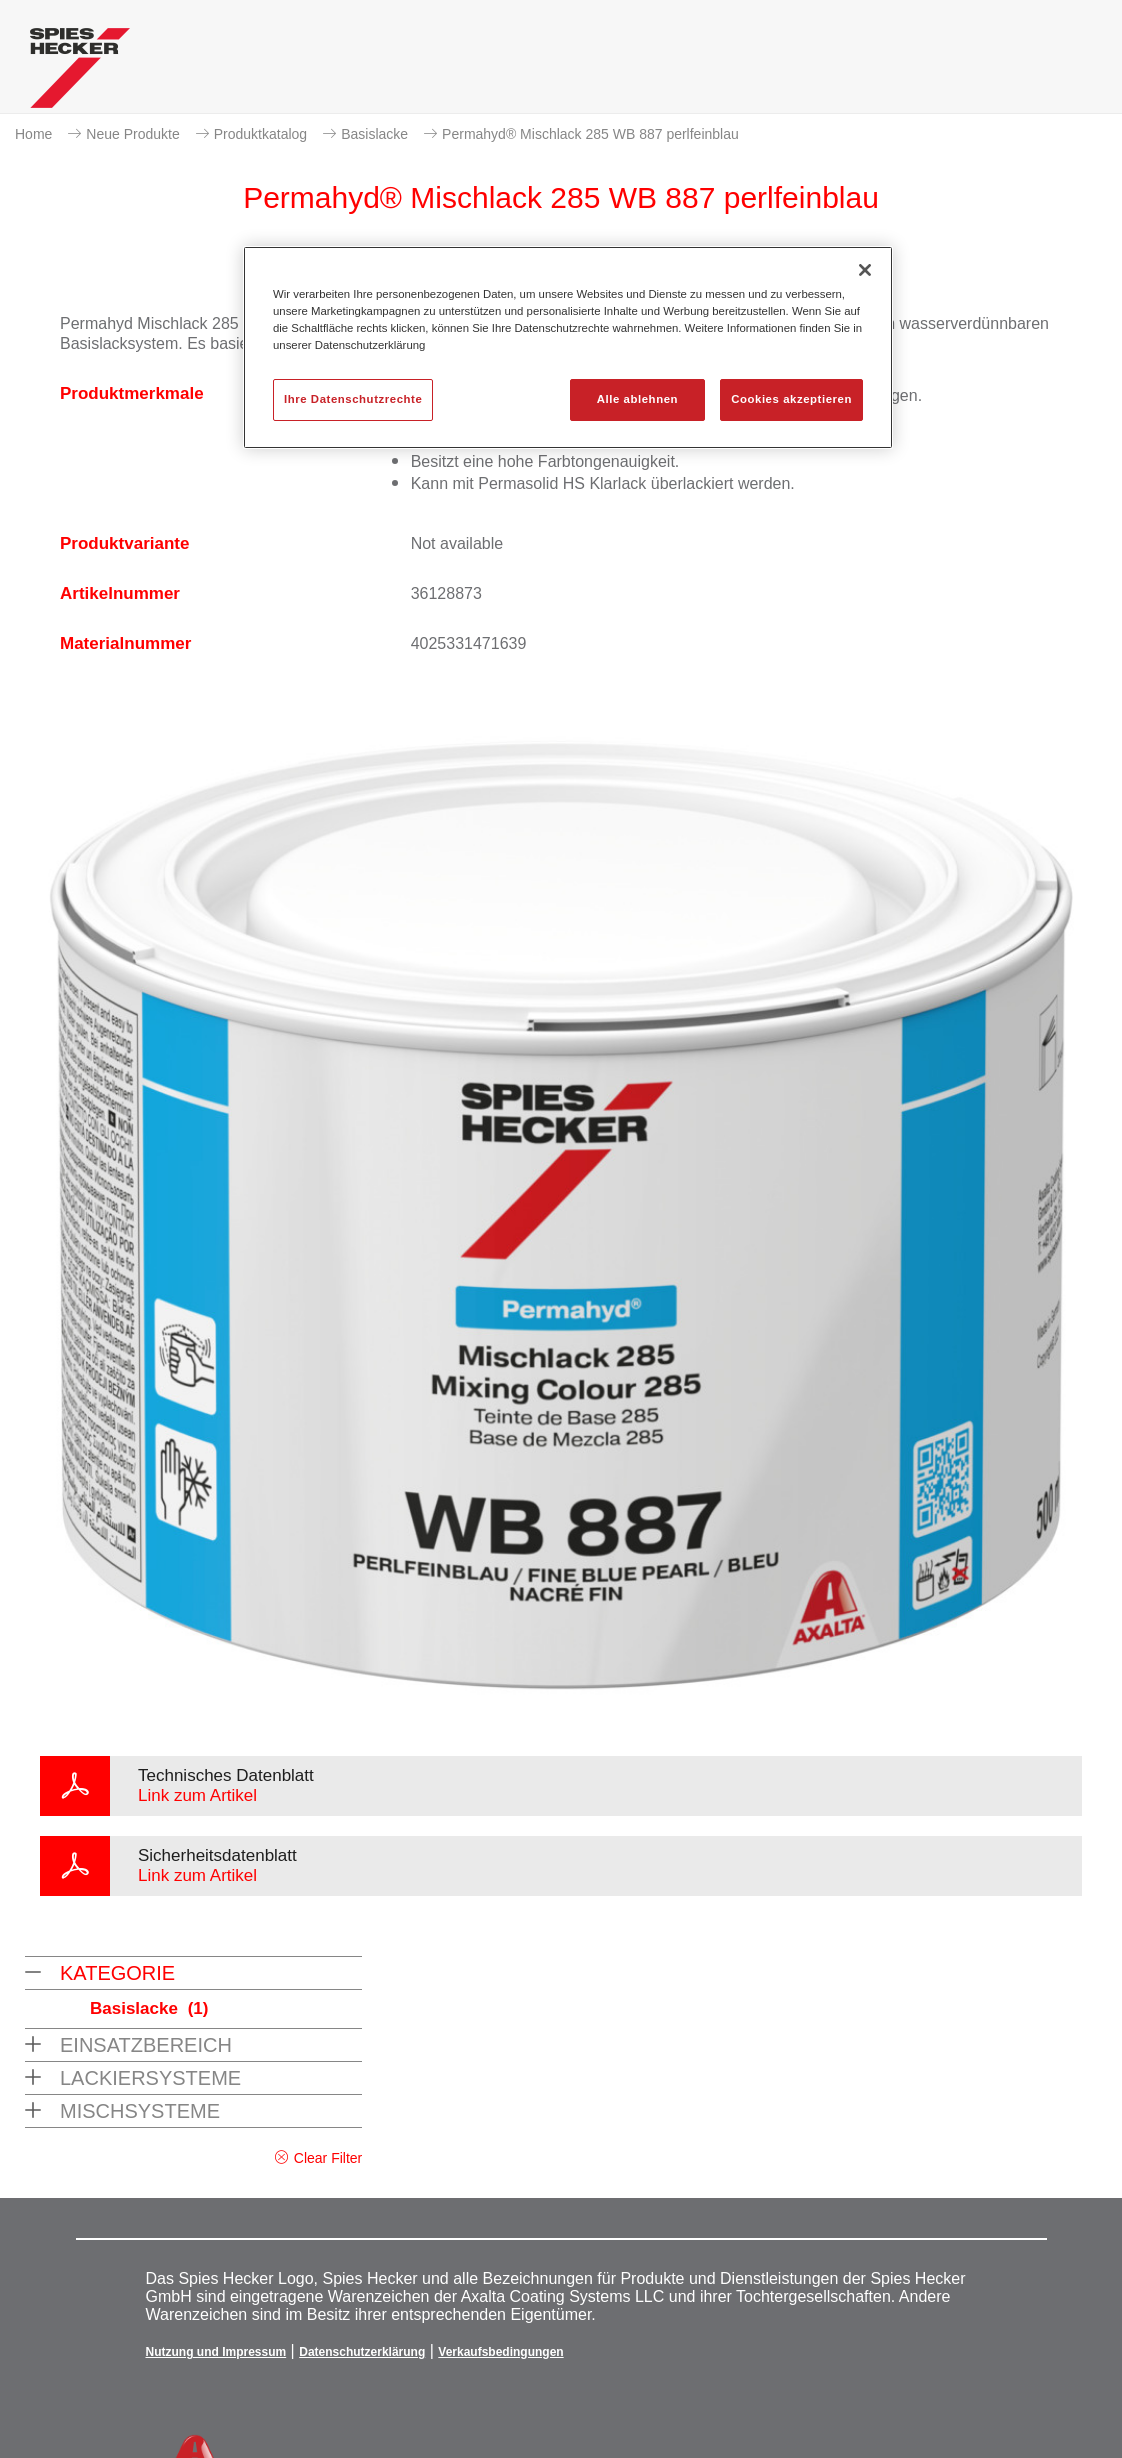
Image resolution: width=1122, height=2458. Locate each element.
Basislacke (374, 134)
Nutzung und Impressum (216, 2352)
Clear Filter (328, 2158)
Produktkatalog (260, 134)
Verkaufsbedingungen (500, 2352)
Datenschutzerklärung (362, 2352)
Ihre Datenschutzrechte (353, 399)
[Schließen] (865, 270)
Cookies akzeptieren (791, 399)
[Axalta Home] (80, 73)
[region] (568, 347)
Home (33, 134)
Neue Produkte (132, 134)
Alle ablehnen (637, 399)
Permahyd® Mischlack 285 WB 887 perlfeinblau (590, 134)
